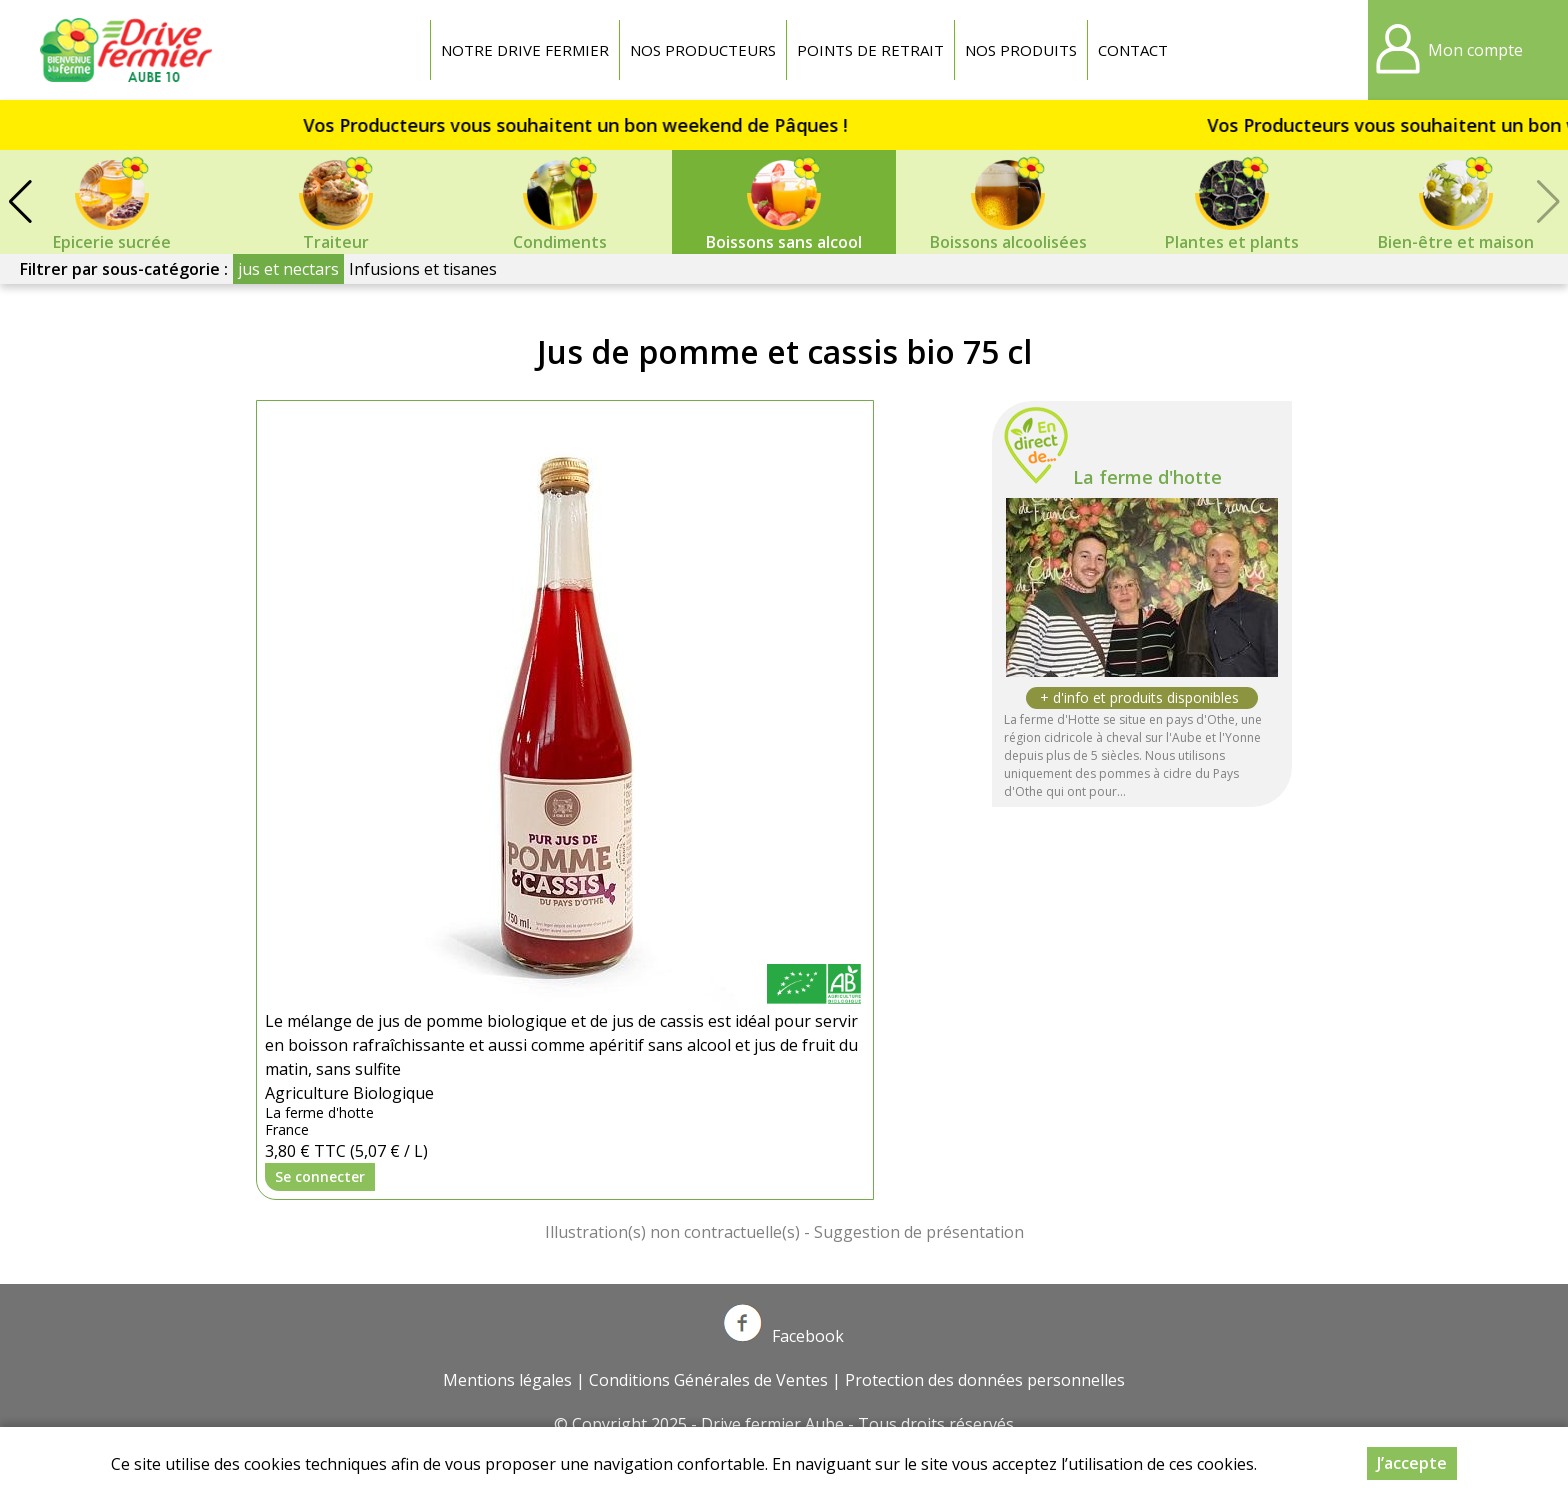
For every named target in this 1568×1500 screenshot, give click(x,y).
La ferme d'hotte (1147, 477)
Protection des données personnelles (985, 1380)
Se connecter (320, 1176)
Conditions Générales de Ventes (708, 1380)
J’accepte (1412, 1463)
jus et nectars (288, 269)
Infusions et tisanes (423, 269)
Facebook (784, 1336)
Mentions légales (507, 1380)
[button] (20, 202)
